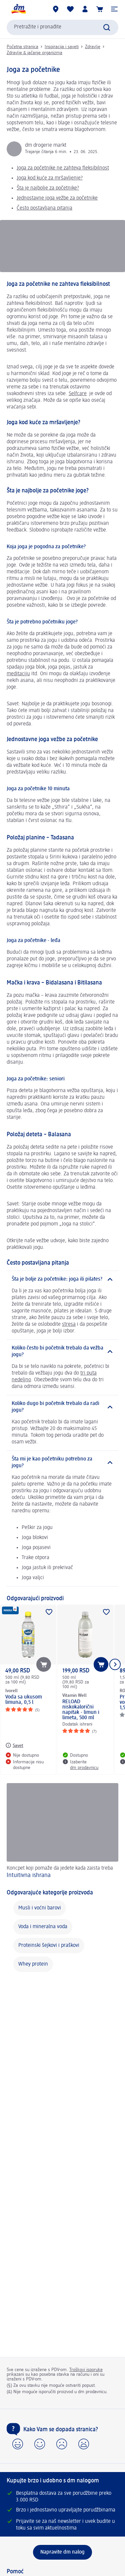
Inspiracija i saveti (62, 46)
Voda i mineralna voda (42, 1926)
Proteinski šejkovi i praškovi (48, 1945)
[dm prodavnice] (56, 9)
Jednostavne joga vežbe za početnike (57, 198)
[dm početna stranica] (18, 9)
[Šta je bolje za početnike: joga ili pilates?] (62, 1279)
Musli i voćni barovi (39, 1908)
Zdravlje (92, 46)
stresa (69, 1324)
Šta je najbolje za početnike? (48, 188)
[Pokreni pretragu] (106, 27)
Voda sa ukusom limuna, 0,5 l (23, 1699)
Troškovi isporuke (86, 2369)
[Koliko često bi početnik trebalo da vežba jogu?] (62, 1351)
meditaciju (18, 674)
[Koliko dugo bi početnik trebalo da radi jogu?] (62, 1407)
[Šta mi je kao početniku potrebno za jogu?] (62, 1462)
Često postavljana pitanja (44, 208)
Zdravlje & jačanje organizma (34, 52)
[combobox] (62, 27)
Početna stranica (22, 46)
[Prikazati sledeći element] (115, 1664)
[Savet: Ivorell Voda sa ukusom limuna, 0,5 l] (14, 1745)
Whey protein (33, 1964)
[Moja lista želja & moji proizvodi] (70, 9)
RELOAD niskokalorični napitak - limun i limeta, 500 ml (80, 1710)
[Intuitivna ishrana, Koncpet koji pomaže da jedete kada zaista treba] (62, 1832)
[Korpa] (100, 9)
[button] (114, 9)
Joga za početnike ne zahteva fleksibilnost (63, 168)
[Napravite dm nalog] (62, 2552)
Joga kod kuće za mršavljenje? (50, 178)
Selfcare (78, 393)
